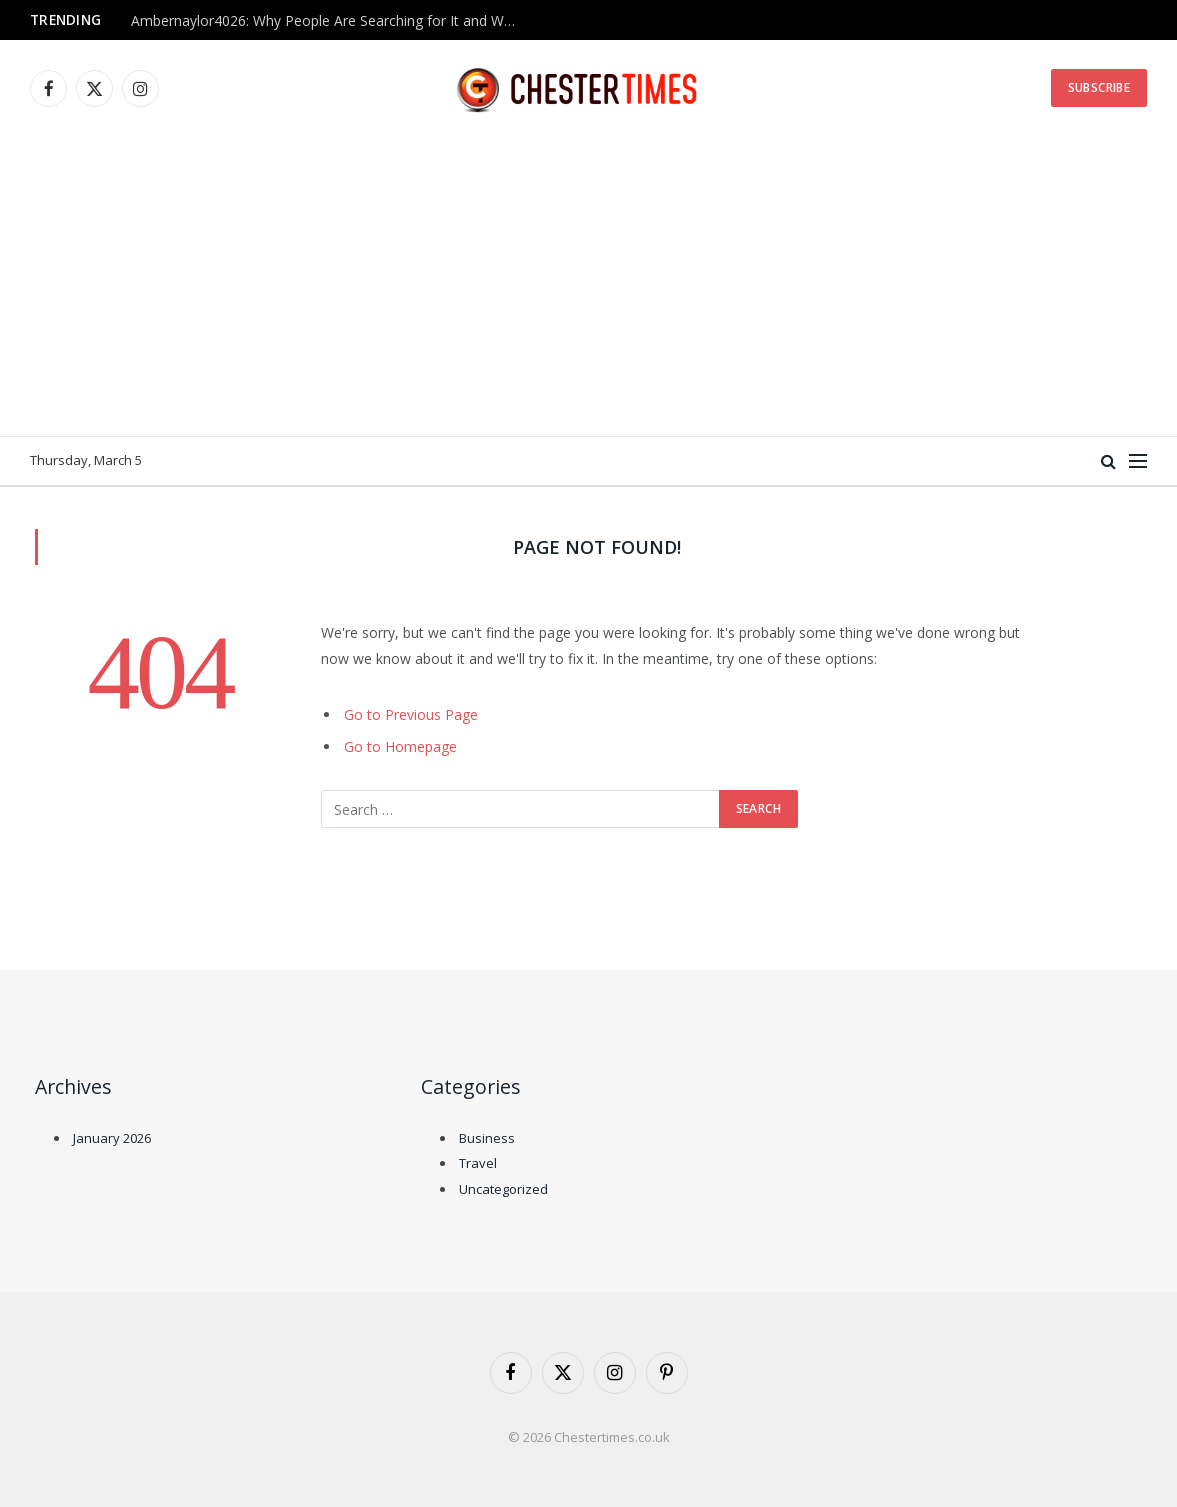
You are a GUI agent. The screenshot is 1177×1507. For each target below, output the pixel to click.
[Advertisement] (588, 286)
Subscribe (1099, 87)
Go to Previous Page (411, 714)
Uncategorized (503, 1189)
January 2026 (112, 1138)
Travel (478, 1163)
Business (487, 1138)
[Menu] (1138, 461)
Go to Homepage (400, 746)
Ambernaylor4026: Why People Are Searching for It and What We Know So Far (331, 21)
